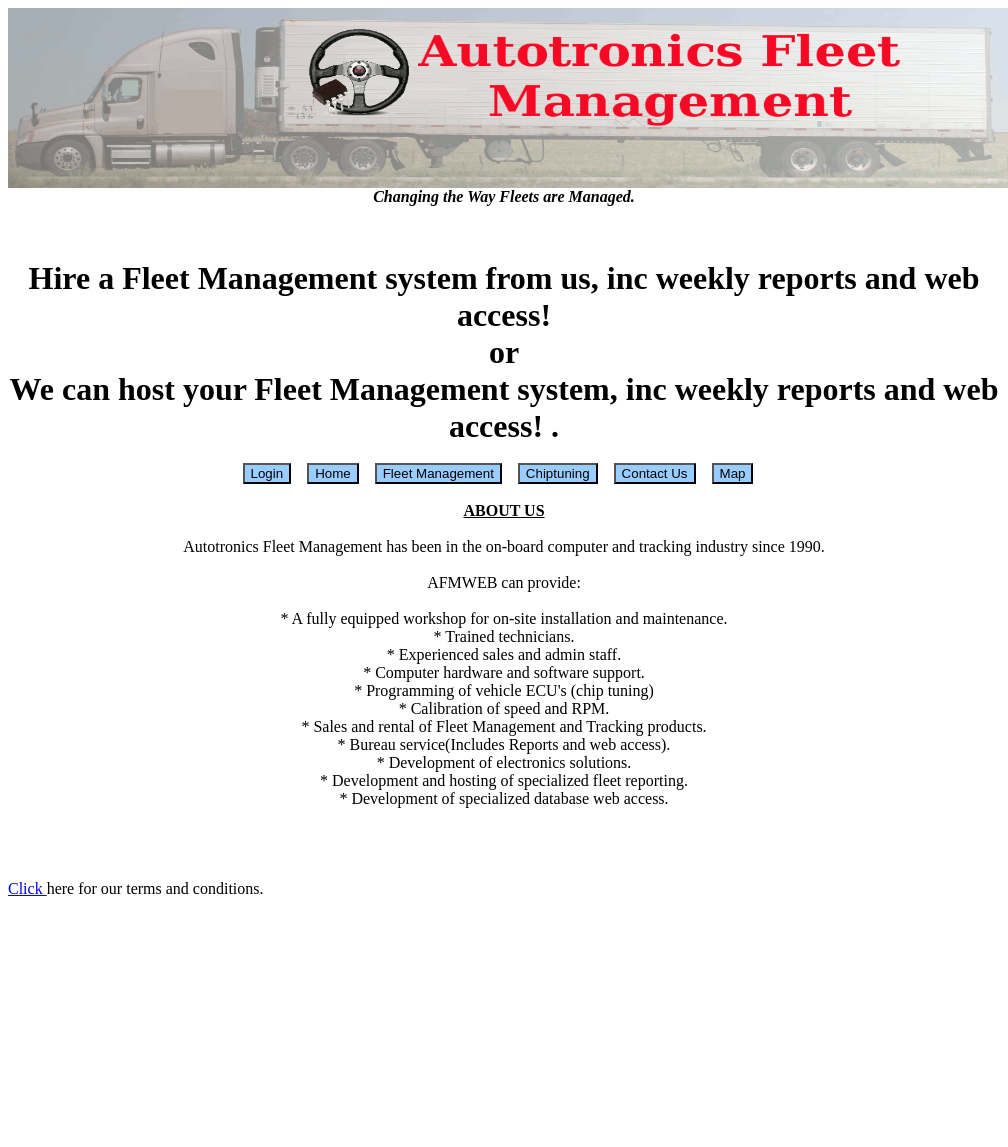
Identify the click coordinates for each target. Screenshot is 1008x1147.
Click (27, 888)
